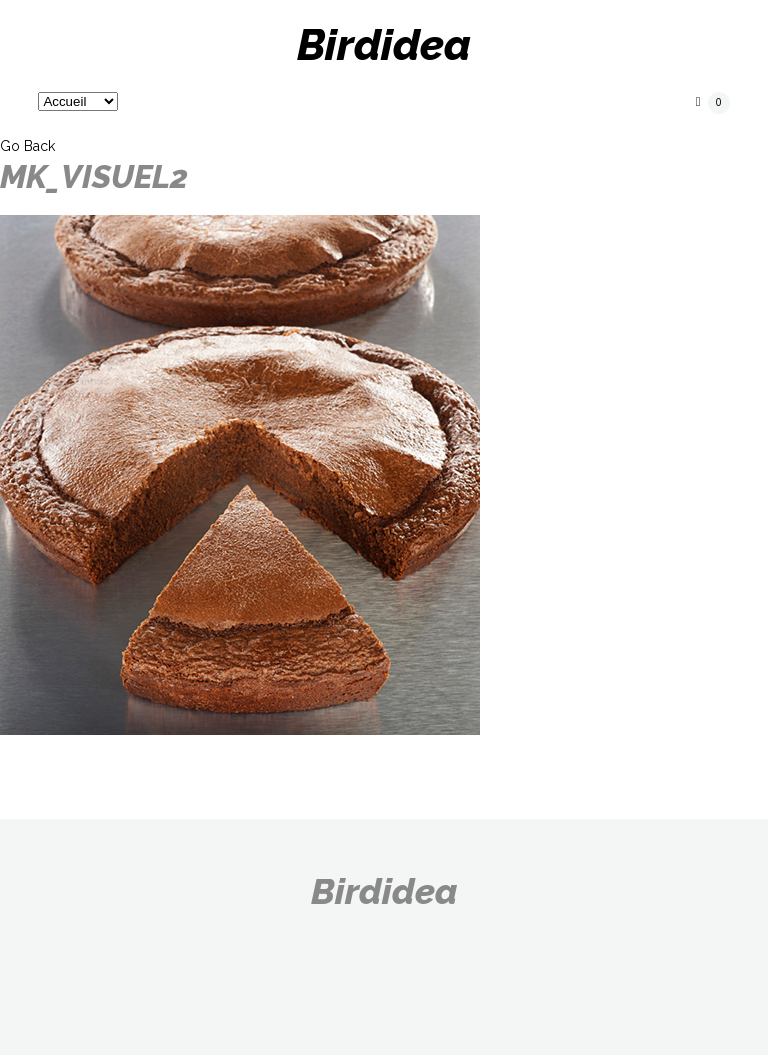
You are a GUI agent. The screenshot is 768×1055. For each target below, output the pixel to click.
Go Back (27, 146)
